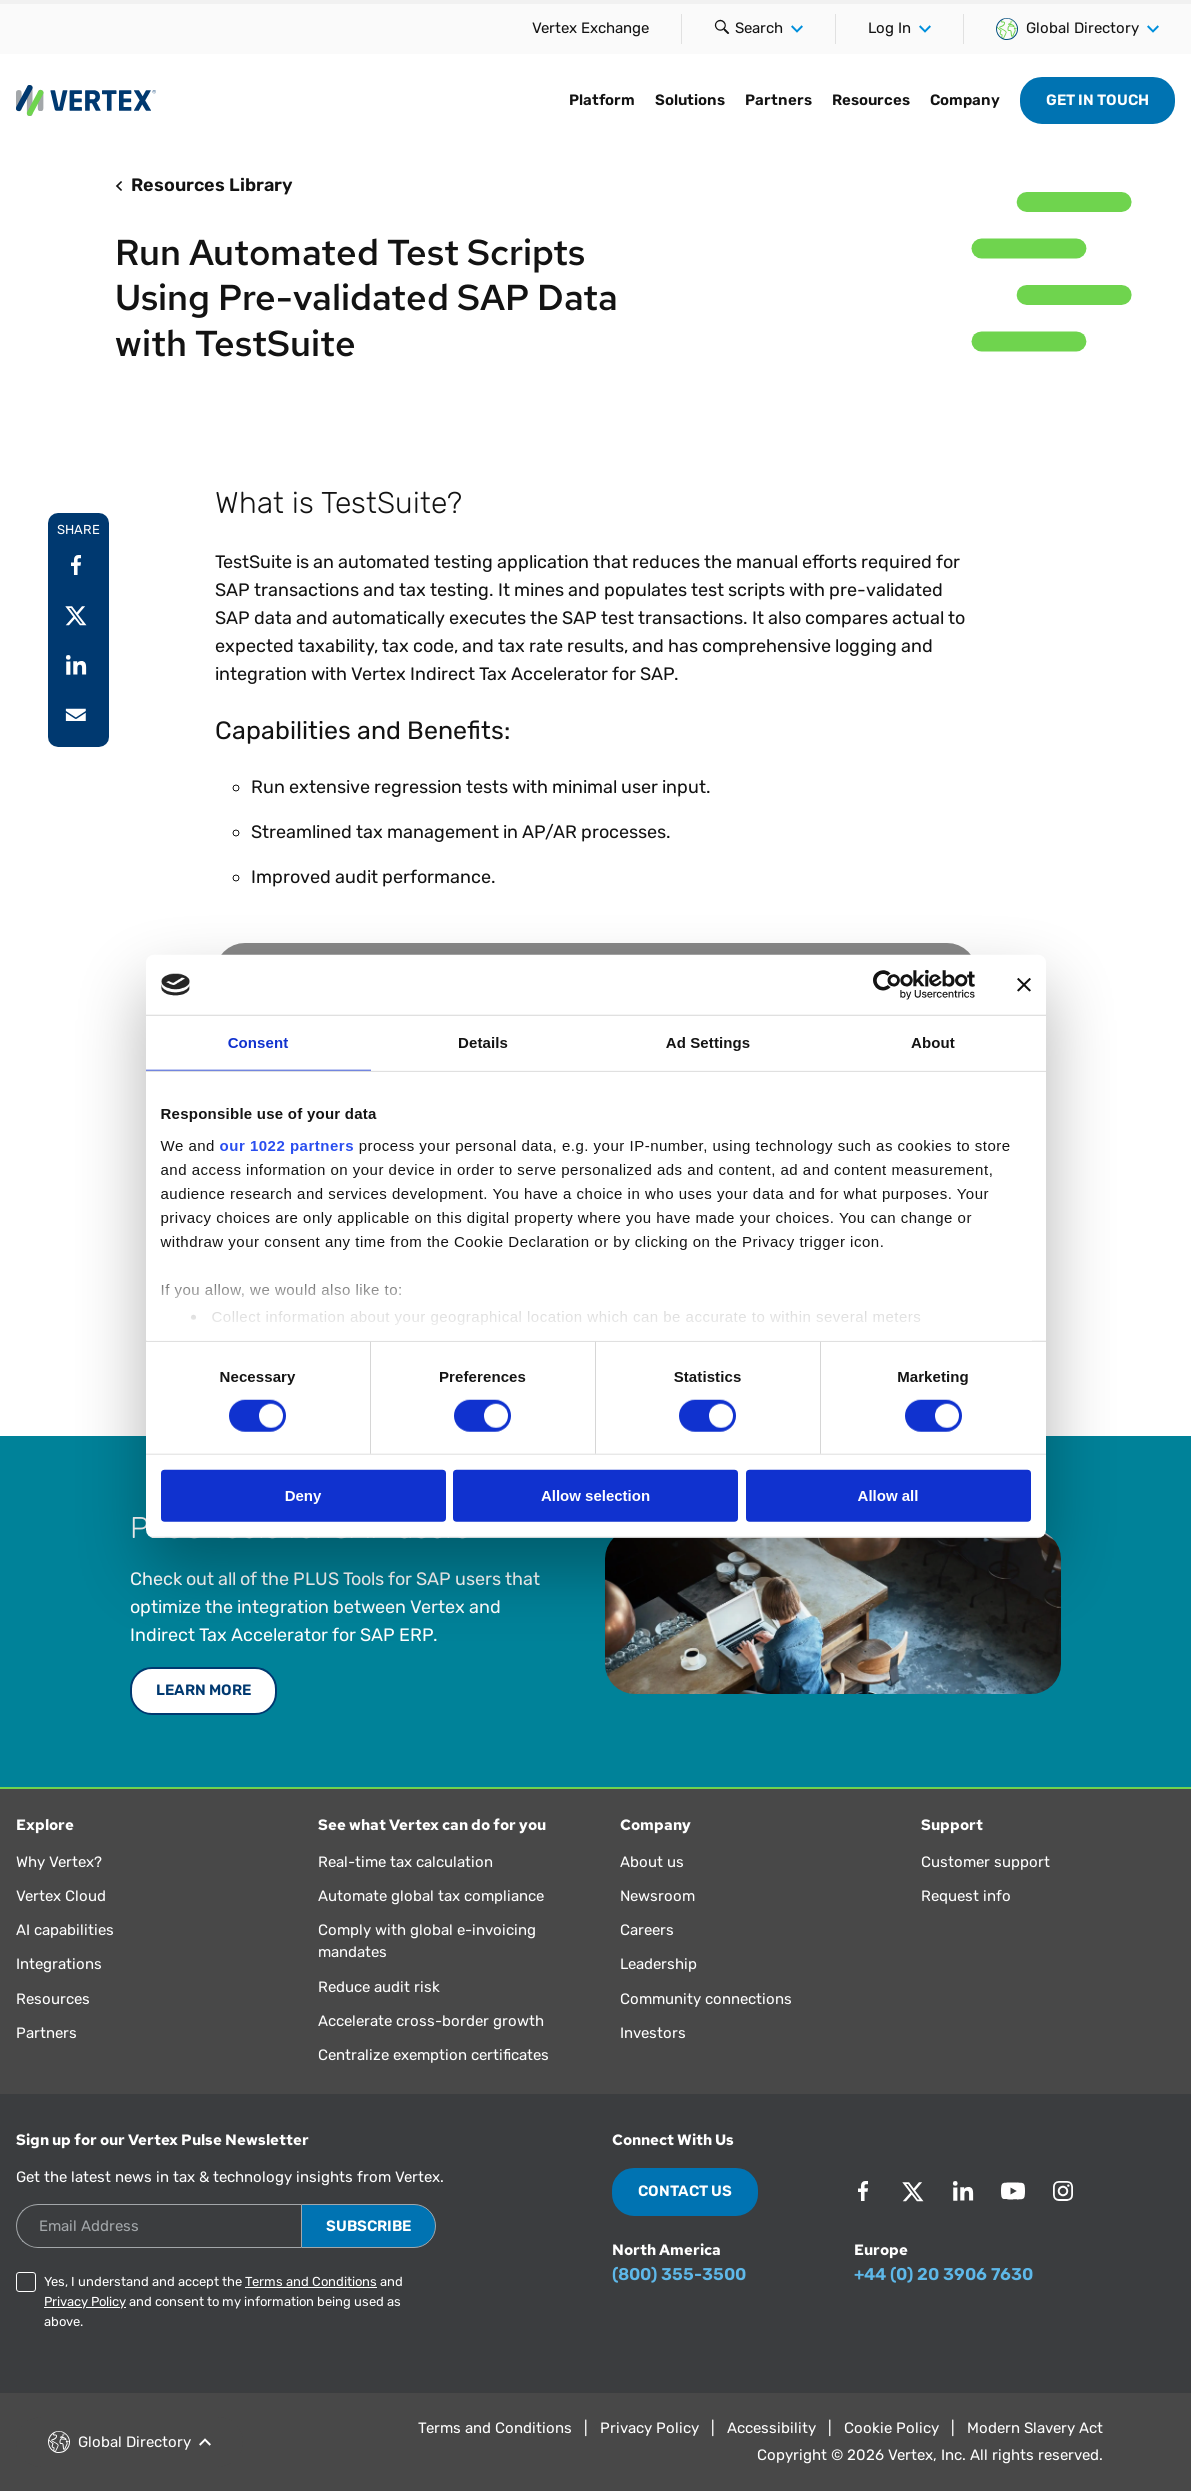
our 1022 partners (287, 1144)
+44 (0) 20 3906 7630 (943, 2274)
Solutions (690, 100)
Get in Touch (1097, 100)
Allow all (888, 1495)
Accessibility (771, 2428)
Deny (303, 1495)
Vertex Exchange (590, 28)
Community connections (706, 1999)
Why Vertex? (59, 1862)
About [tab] (933, 1042)
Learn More (203, 1690)
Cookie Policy (891, 2428)
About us (652, 1862)
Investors (653, 2033)
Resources (871, 100)
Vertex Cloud (61, 1896)
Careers (647, 1930)
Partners (778, 100)
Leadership (658, 1964)
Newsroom (657, 1896)
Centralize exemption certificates (433, 2055)
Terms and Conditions (311, 2281)
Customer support (985, 1862)
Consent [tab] (258, 1042)
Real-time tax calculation (405, 1862)
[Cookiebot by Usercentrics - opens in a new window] (887, 985)
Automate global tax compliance (431, 1896)
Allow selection (595, 1495)
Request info (966, 1896)
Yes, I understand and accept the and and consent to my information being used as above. (223, 2301)
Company (965, 100)
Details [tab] (483, 1042)
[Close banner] (1024, 985)
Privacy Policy (85, 2301)
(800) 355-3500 (679, 2274)
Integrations (59, 1964)
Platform (602, 100)
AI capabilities (65, 1930)
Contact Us (685, 2191)
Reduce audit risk (379, 1987)
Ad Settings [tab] (708, 1042)
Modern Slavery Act (1035, 2428)
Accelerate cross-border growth (431, 2021)
